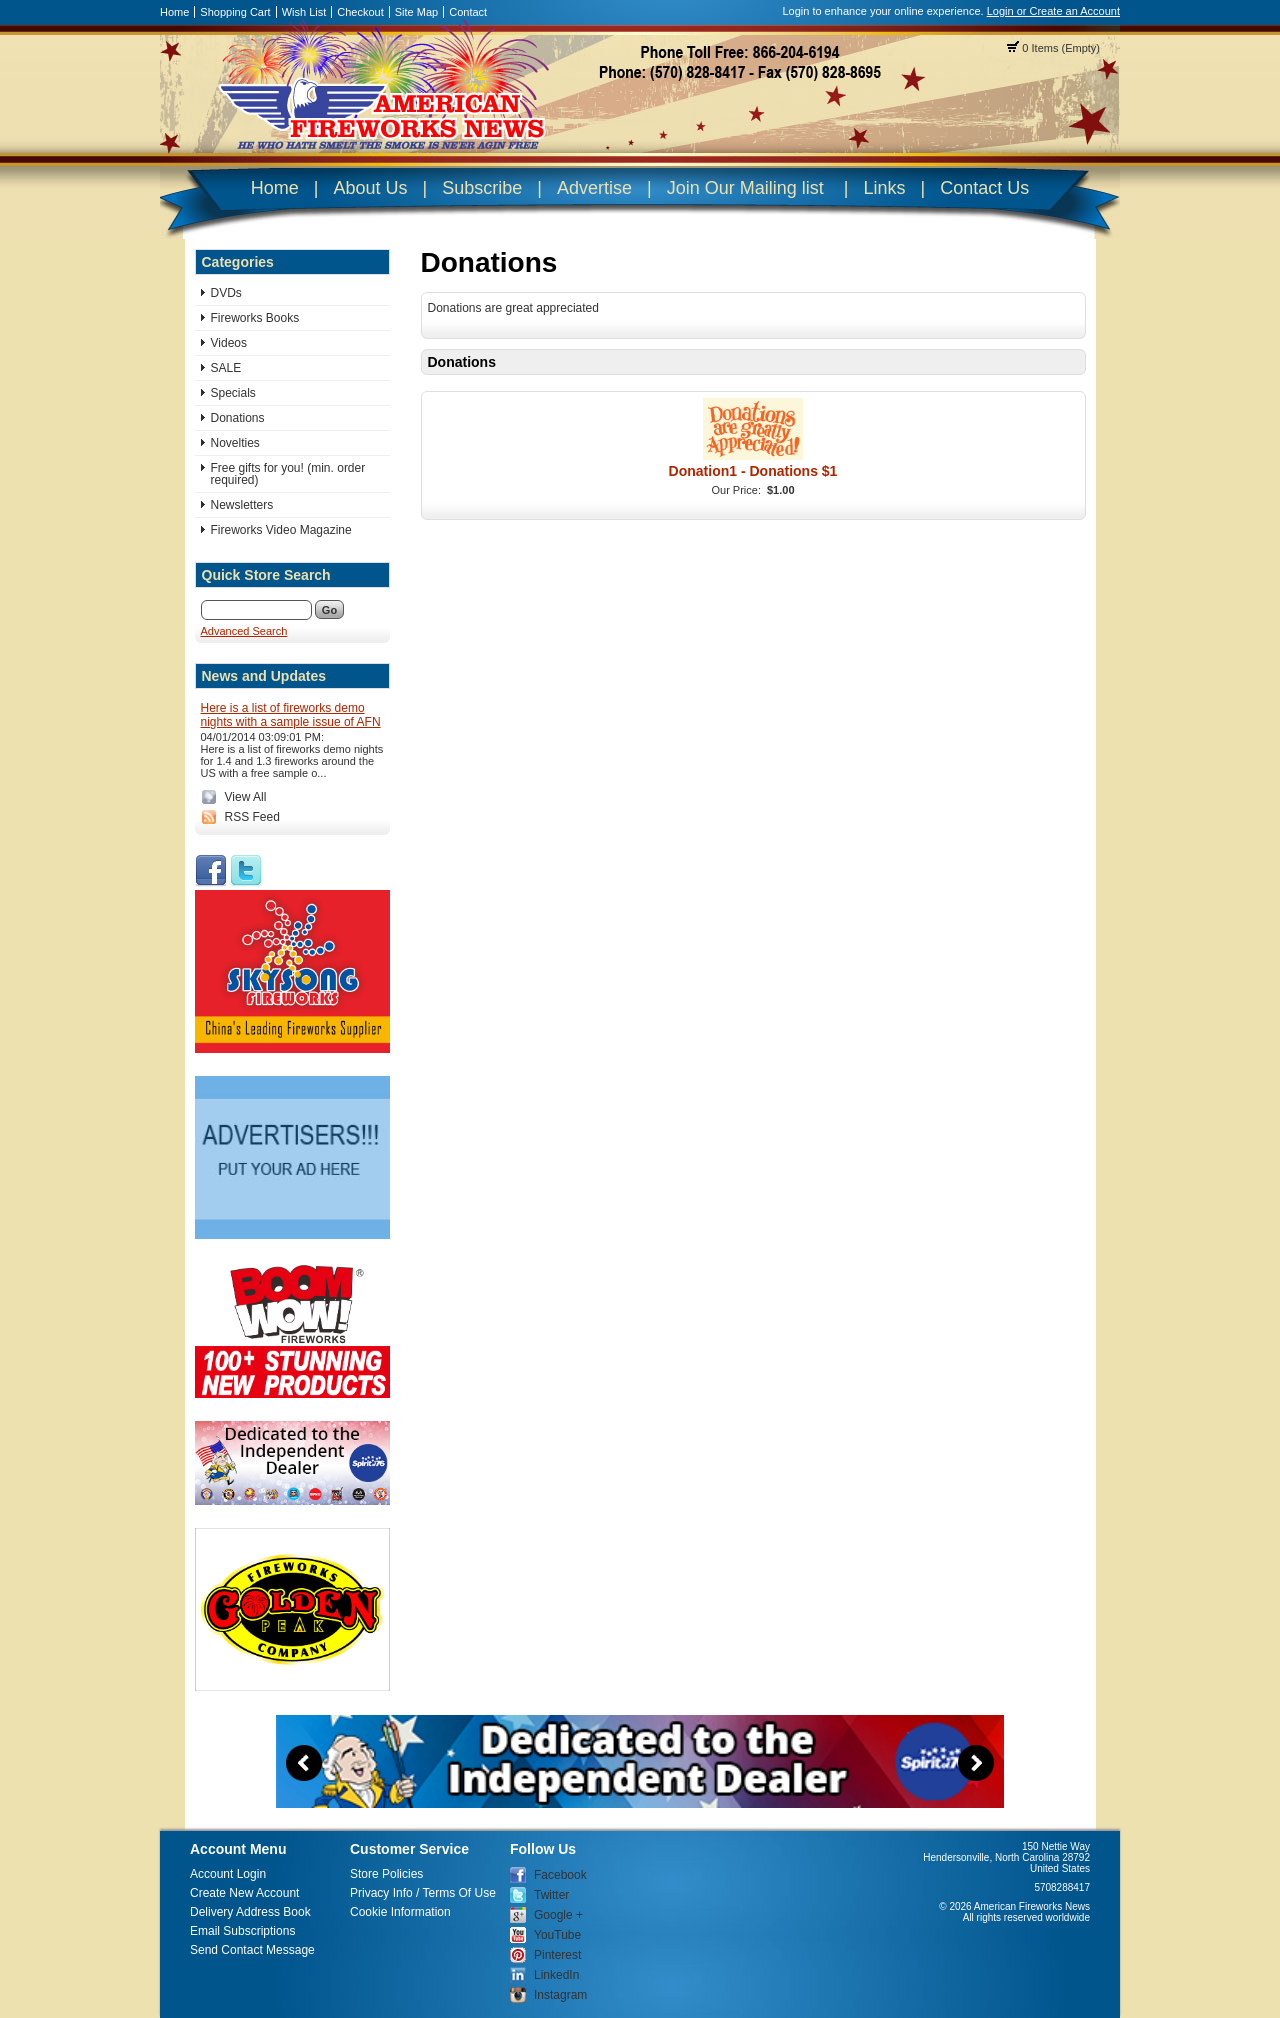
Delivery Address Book (250, 1912)
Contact (468, 12)
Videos (229, 343)
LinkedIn (556, 1975)
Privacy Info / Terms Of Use (423, 1893)
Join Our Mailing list (745, 188)
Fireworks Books (255, 318)
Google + (558, 1915)
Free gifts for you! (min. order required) (288, 474)
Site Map (416, 12)
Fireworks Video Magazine (281, 530)
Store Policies (386, 1874)
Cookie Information (400, 1912)
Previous (304, 1763)
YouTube (557, 1935)
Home (174, 12)
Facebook (560, 1875)
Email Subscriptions (242, 1931)
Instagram (560, 1995)
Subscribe (482, 188)
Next (976, 1763)
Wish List (304, 12)
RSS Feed (252, 817)
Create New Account (244, 1893)
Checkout (360, 12)
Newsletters (242, 505)
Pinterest (557, 1955)
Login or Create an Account (1053, 11)
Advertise (594, 188)
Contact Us (984, 188)
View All (246, 797)
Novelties (235, 443)
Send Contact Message (252, 1950)
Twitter (551, 1895)
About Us (370, 188)
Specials (233, 393)
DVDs (226, 293)
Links (884, 188)
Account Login (228, 1874)
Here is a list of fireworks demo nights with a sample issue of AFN (291, 715)
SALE (226, 368)
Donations (238, 418)
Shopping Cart (235, 12)
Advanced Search (244, 631)
